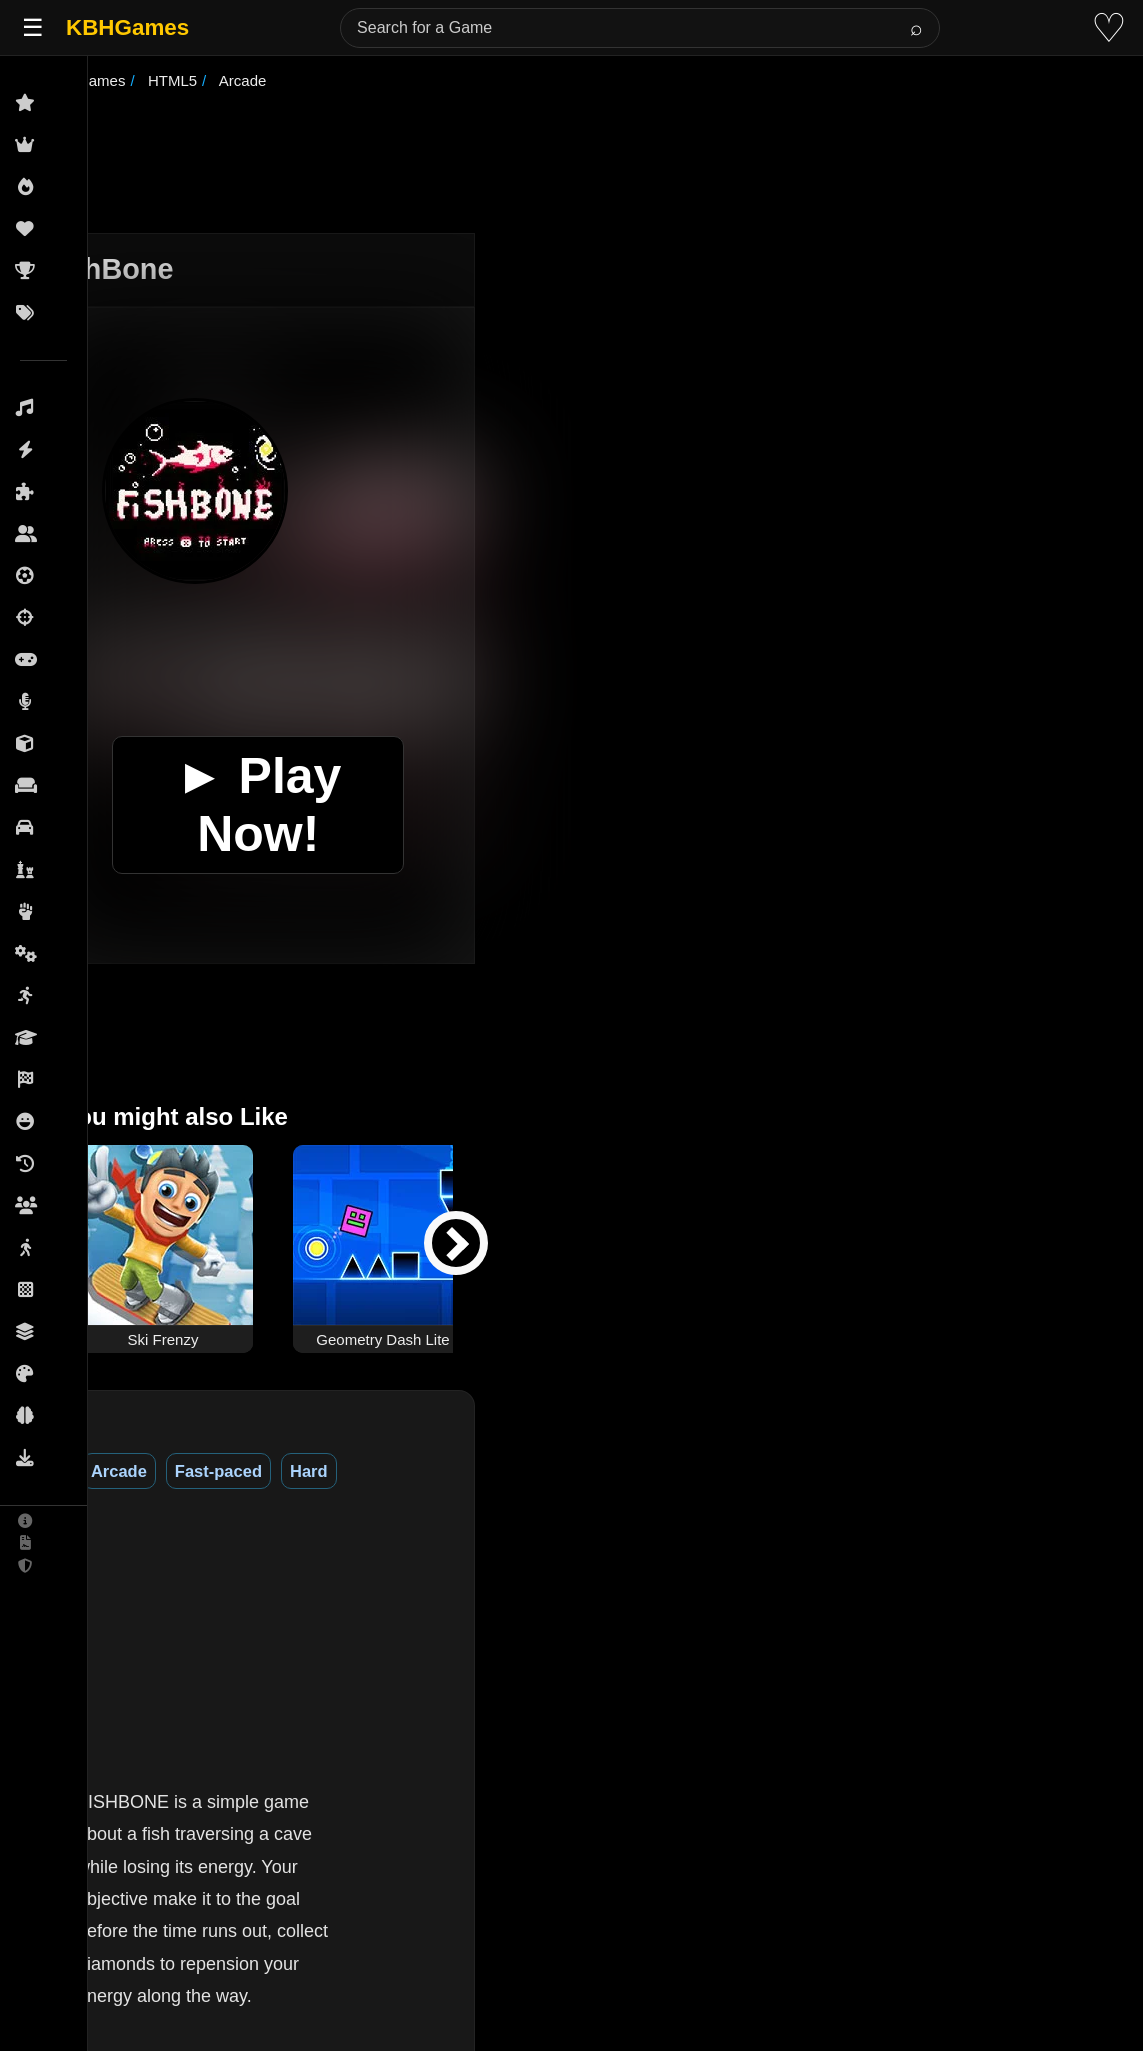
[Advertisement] (597, 164)
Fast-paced (291, 1471)
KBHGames (127, 27)
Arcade (192, 1471)
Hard (382, 1471)
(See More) (320, 1824)
